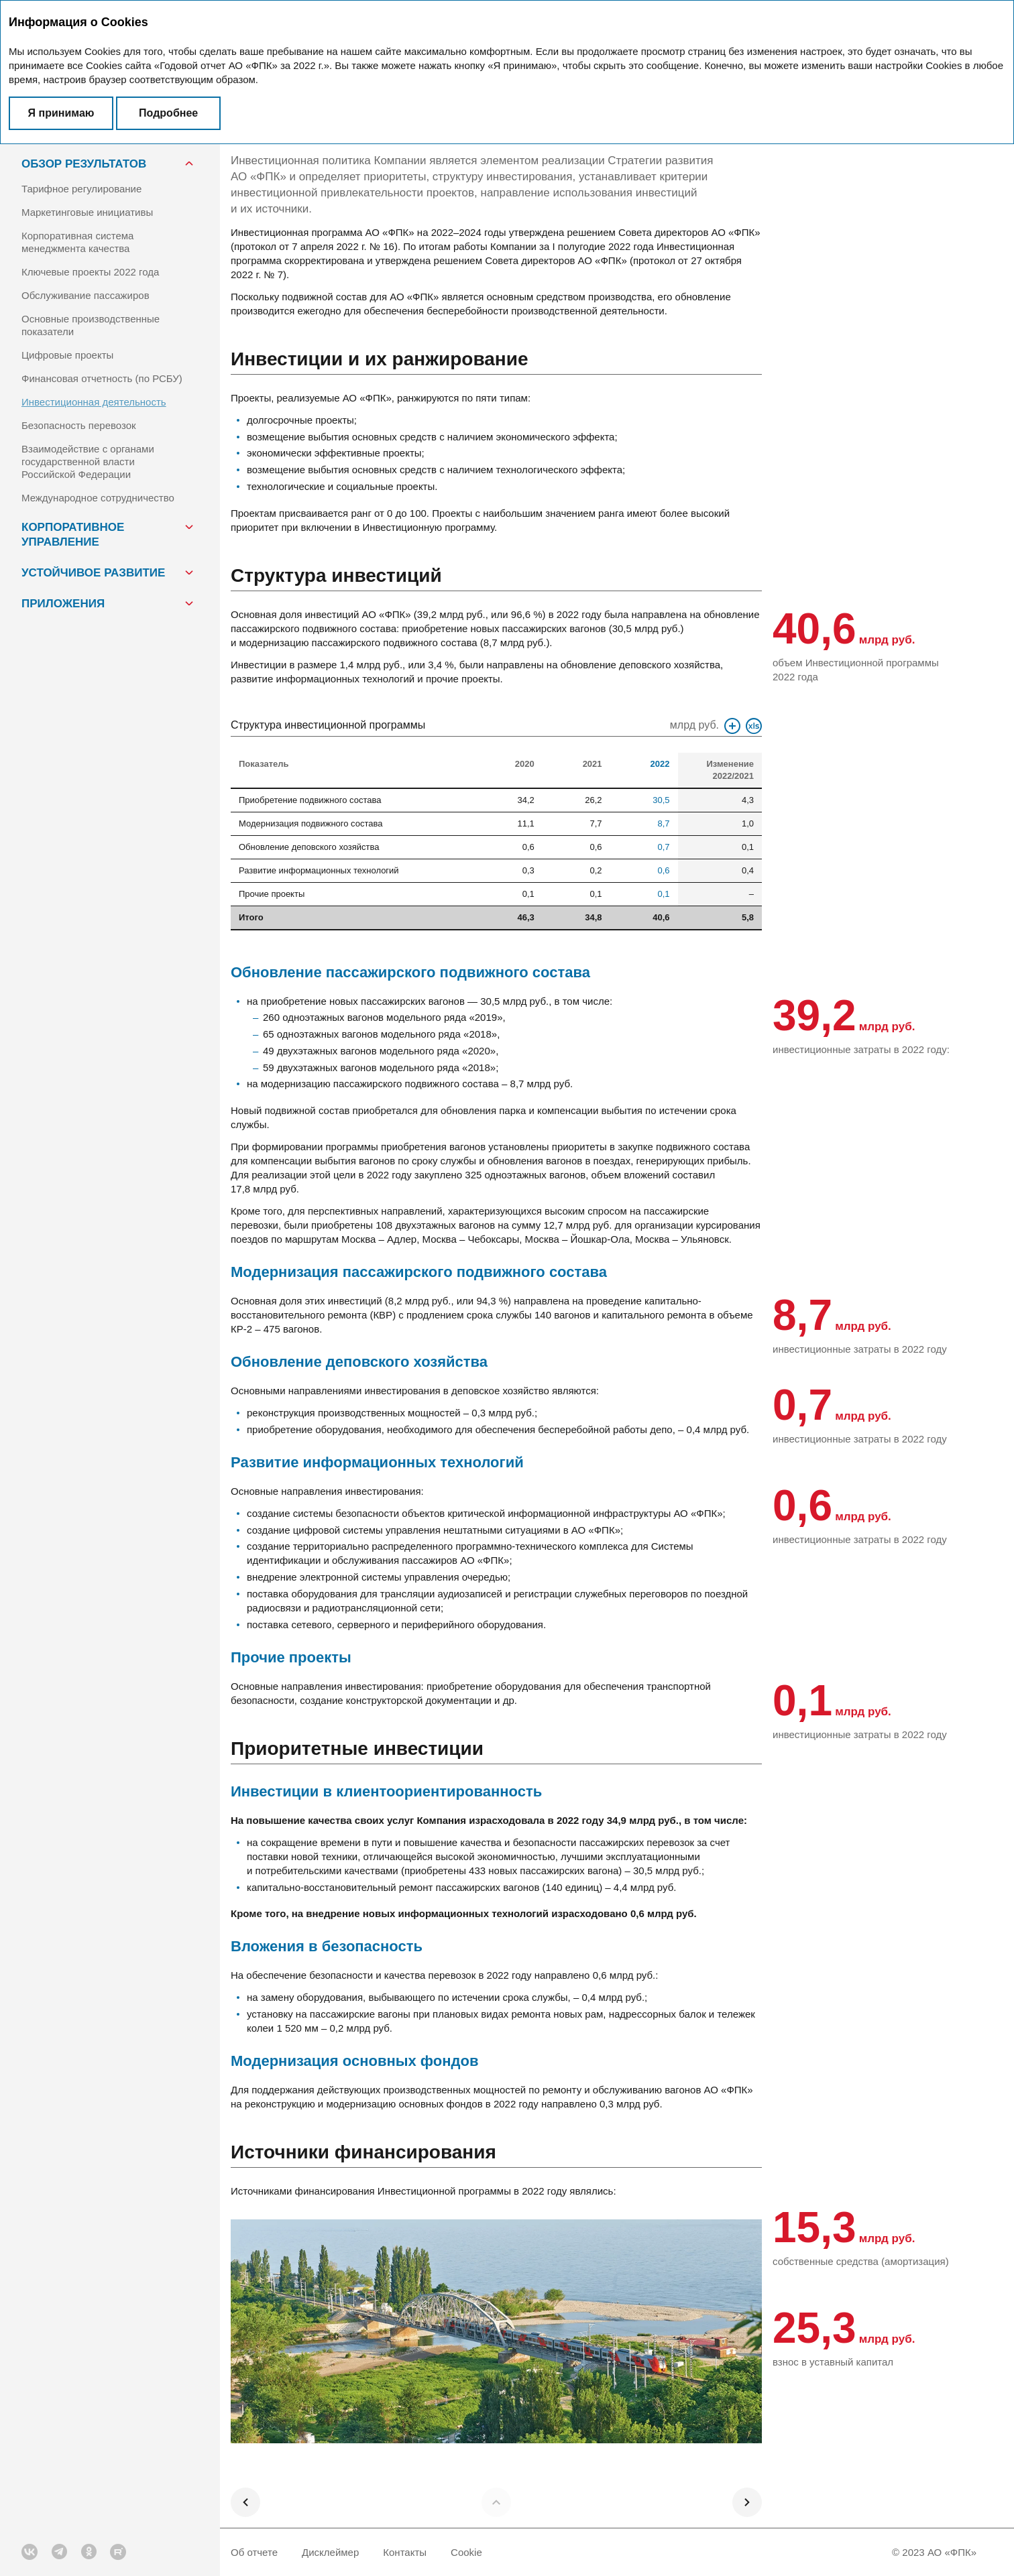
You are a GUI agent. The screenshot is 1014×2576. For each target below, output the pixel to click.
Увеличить (732, 726)
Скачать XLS (754, 726)
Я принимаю (61, 113)
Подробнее (168, 113)
